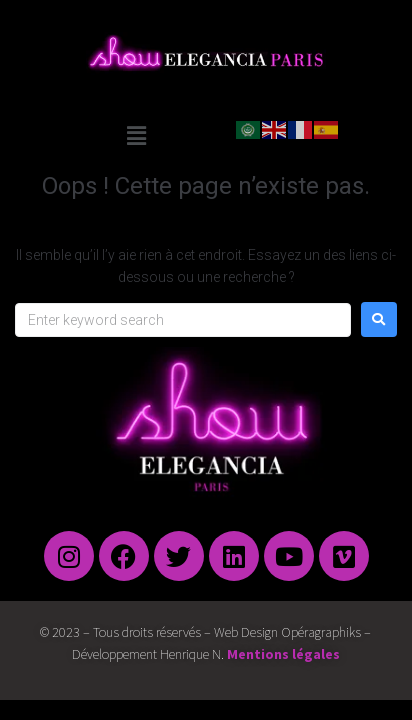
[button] (136, 136)
